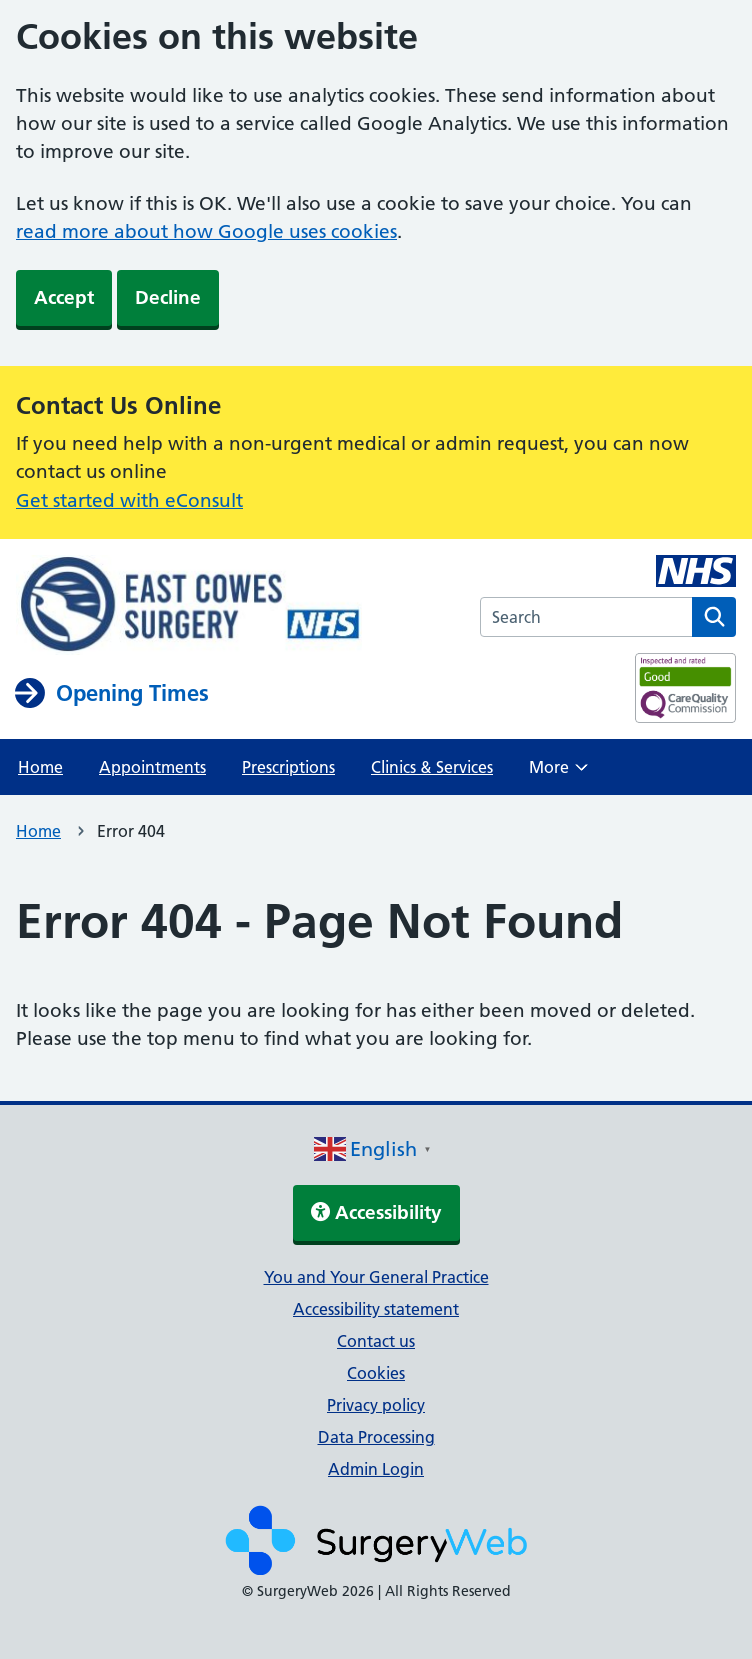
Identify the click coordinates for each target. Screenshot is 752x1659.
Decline (168, 297)
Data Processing (376, 1437)
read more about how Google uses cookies (206, 231)
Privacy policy (376, 1405)
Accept (64, 297)
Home (40, 767)
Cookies (376, 1373)
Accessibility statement (376, 1309)
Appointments (152, 767)
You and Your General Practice (376, 1277)
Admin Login (376, 1469)
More (558, 773)
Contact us (376, 1341)
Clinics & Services (432, 767)
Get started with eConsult (129, 500)
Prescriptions (288, 767)
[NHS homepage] (189, 607)
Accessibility (376, 1212)
